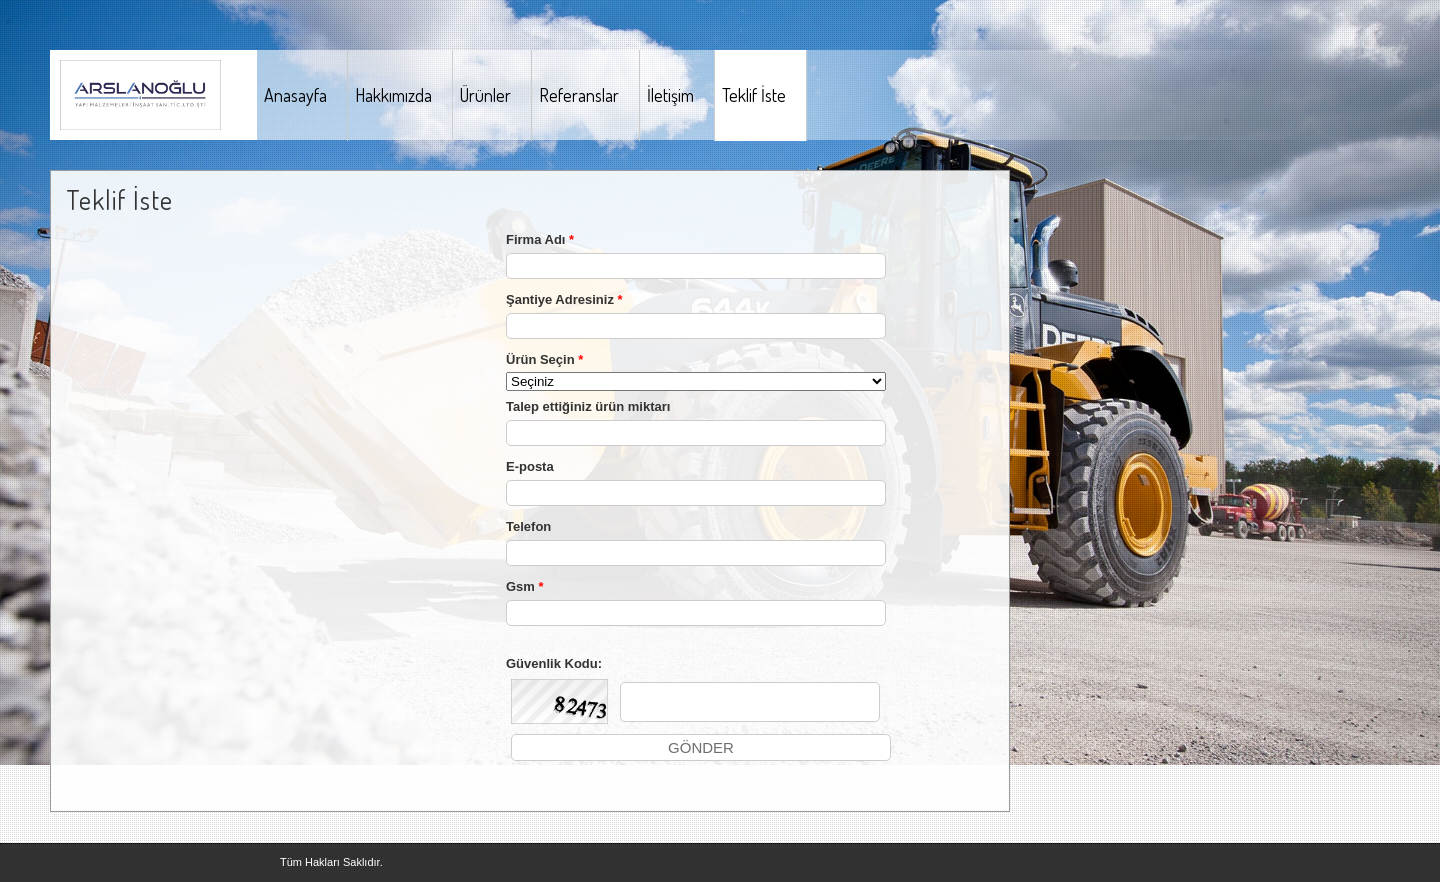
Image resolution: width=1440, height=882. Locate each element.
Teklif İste (754, 95)
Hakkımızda (393, 95)
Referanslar (579, 95)
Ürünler (485, 95)
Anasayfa (295, 95)
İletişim (670, 95)
